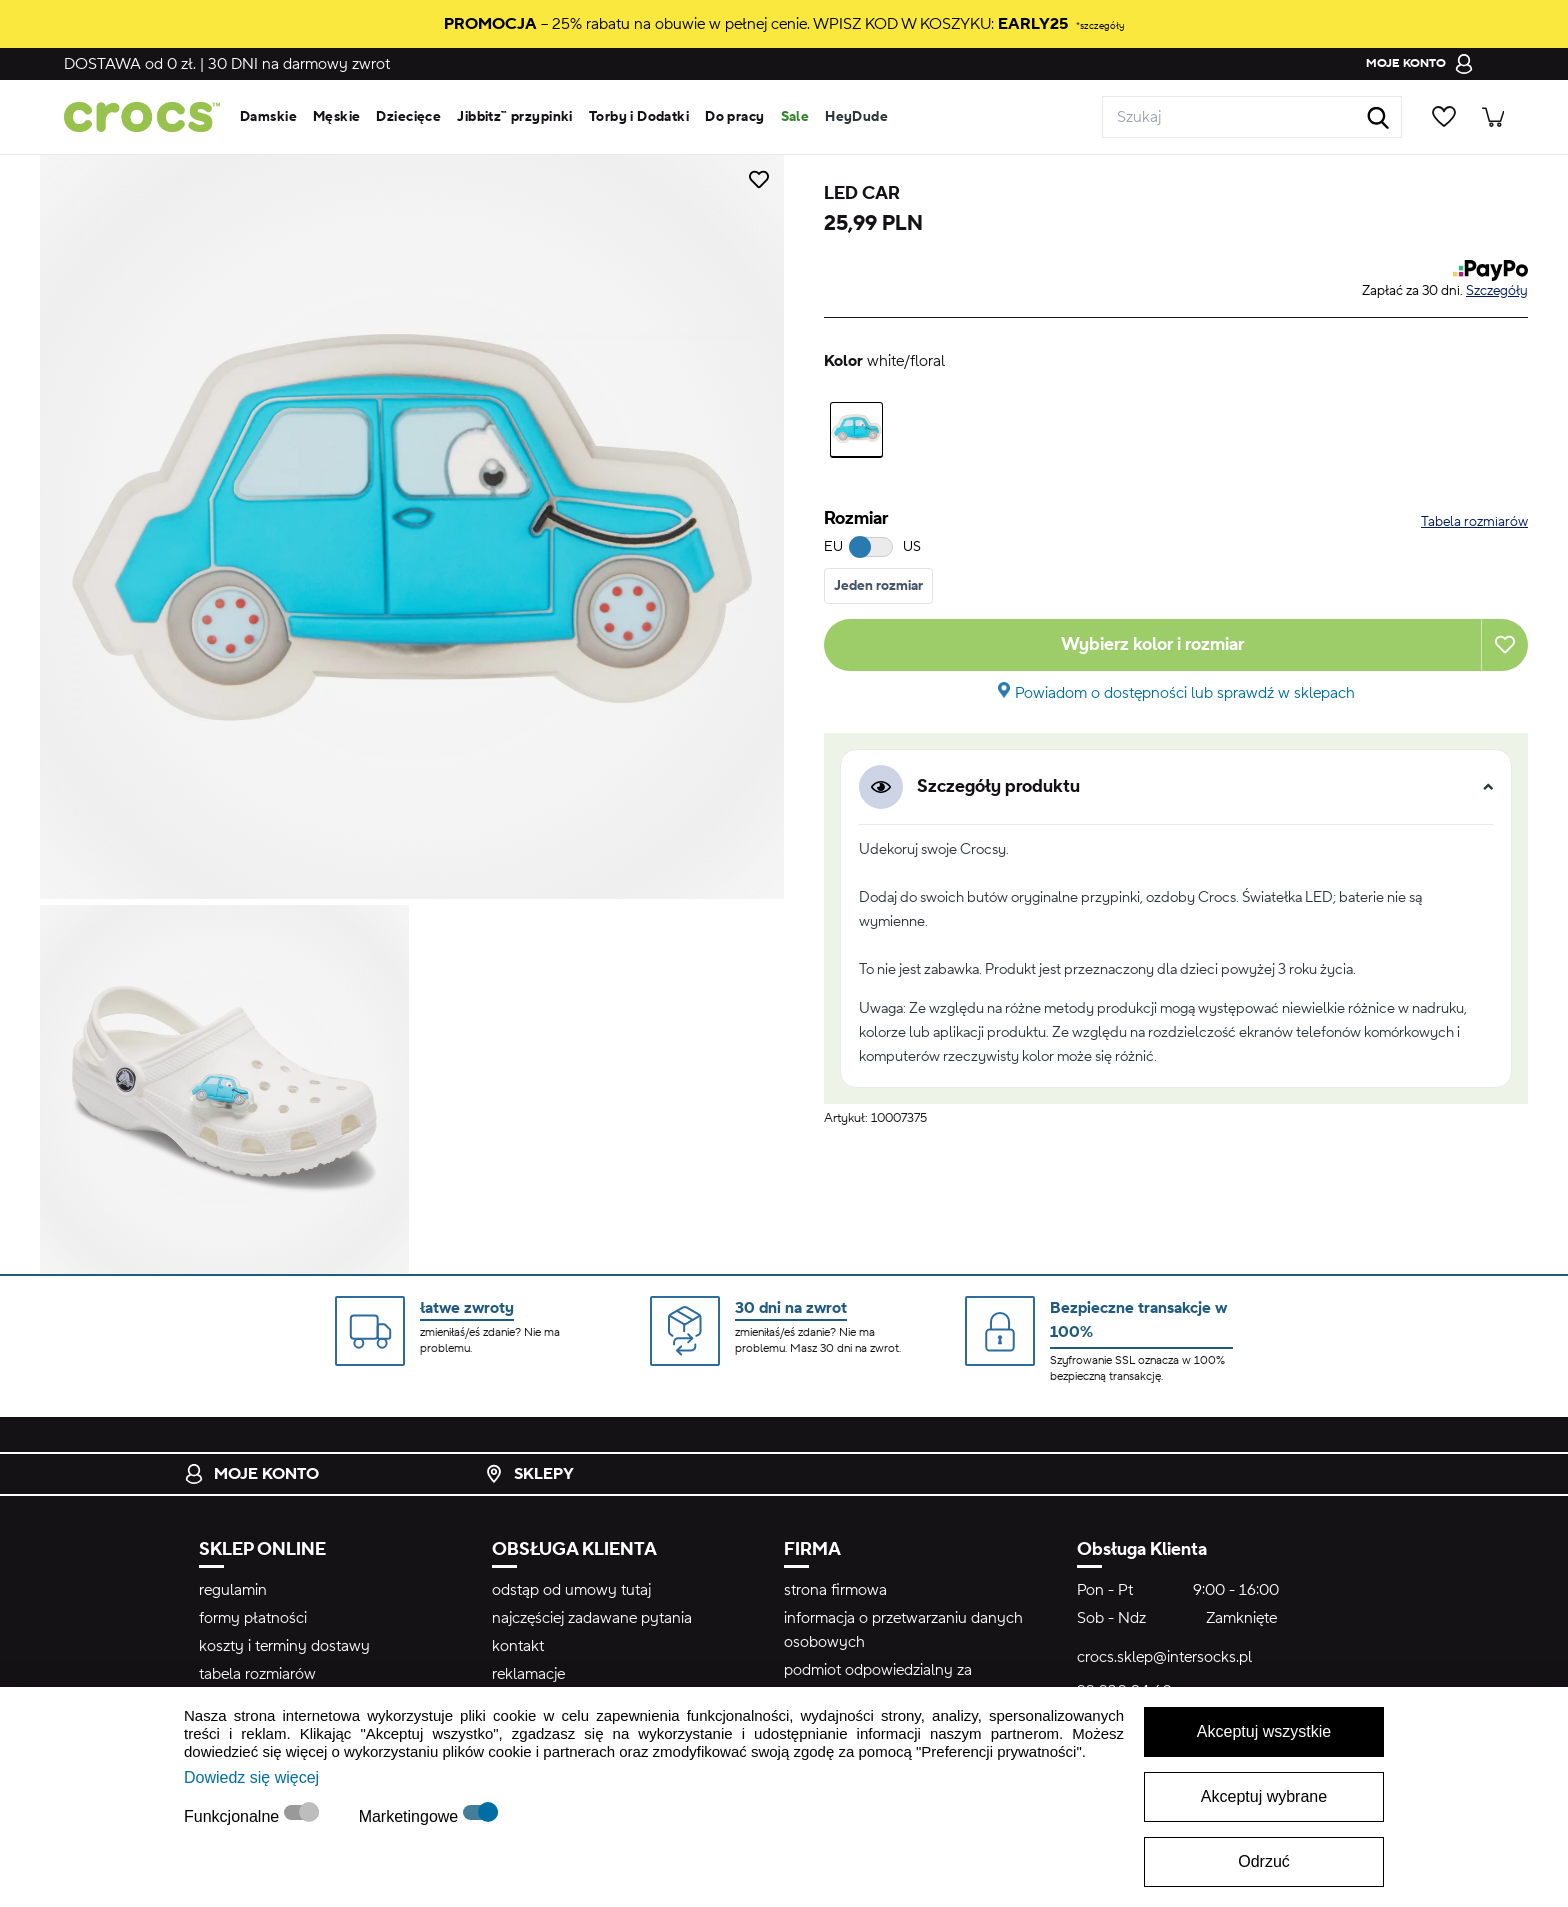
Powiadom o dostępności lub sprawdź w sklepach (1185, 693)
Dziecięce (408, 117)
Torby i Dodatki (639, 117)
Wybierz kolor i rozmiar (1152, 644)
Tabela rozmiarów (1474, 522)
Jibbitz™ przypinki (515, 117)
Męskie (337, 117)
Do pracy (734, 117)
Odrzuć (1264, 1861)
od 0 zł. (130, 64)
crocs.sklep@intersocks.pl (1164, 1657)
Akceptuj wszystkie (1264, 1731)
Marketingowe (411, 1816)
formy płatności (253, 1618)
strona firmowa (835, 1590)
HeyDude (856, 117)
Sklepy (529, 1474)
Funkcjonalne (234, 1816)
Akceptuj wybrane (1264, 1796)
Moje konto (251, 1474)
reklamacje (528, 1674)
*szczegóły (1100, 25)
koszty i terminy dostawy (284, 1646)
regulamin (233, 1590)
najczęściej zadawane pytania (592, 1618)
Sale (795, 117)
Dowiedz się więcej (251, 1777)
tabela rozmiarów (257, 1674)
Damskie (268, 117)
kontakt (518, 1646)
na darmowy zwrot (299, 64)
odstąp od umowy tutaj (571, 1590)
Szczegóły (1497, 291)
